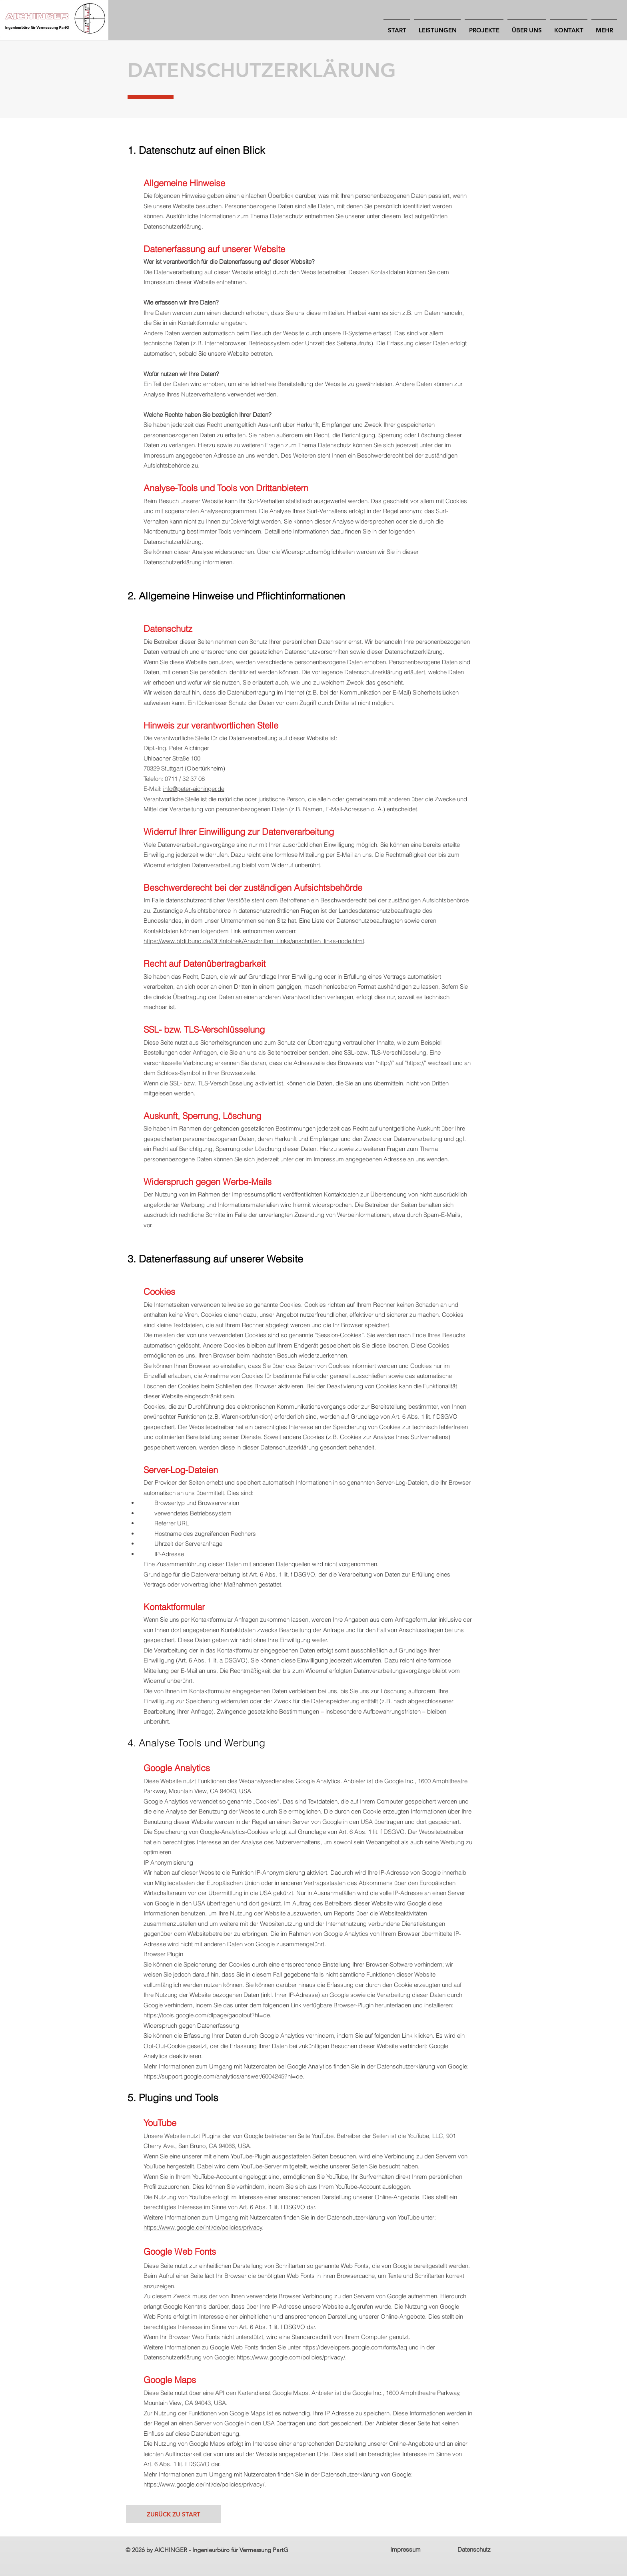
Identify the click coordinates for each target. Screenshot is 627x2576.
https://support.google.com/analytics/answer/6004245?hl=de (223, 2076)
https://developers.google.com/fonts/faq (354, 2347)
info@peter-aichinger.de (193, 788)
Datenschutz (474, 2549)
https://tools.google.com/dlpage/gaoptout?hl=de (207, 2015)
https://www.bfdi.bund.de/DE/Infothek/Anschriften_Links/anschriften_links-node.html (254, 941)
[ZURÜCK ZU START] (173, 2514)
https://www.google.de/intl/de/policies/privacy (203, 2227)
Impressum (405, 2549)
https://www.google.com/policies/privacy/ (291, 2357)
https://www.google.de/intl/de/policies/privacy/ (204, 2484)
